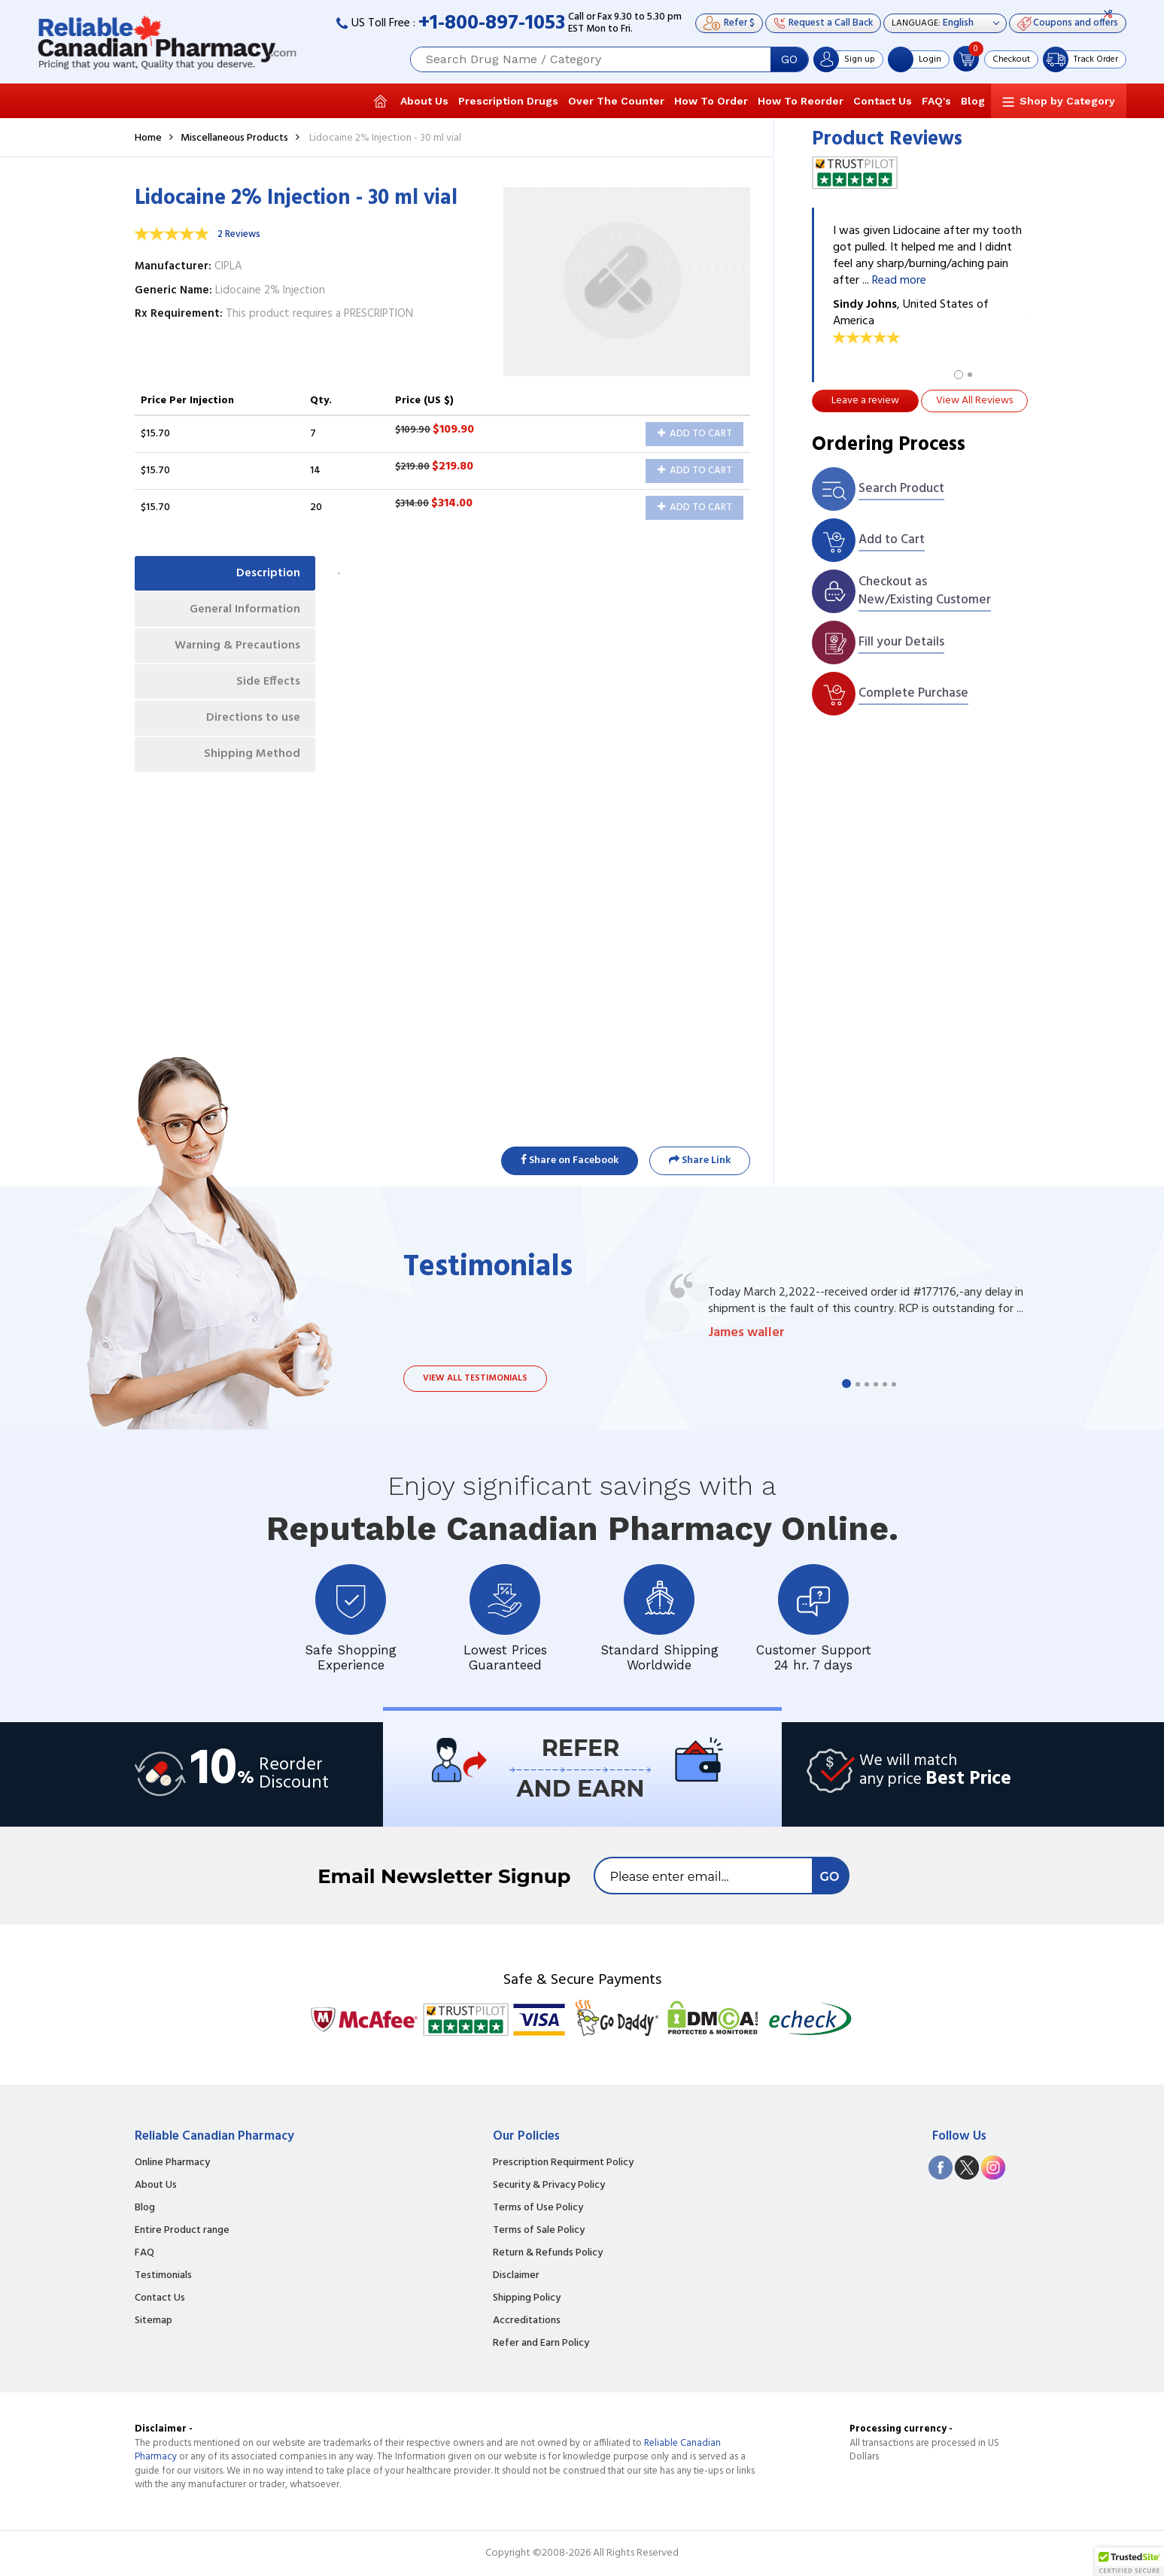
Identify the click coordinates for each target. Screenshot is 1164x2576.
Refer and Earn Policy (541, 2343)
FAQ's (936, 101)
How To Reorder (800, 101)
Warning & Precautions (236, 647)
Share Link (700, 1160)
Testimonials (163, 2275)
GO (789, 59)
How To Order (711, 101)
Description (268, 573)
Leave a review (865, 400)
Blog (973, 101)
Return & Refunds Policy (548, 2253)
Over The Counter (616, 101)
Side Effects (268, 683)
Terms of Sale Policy (539, 2230)
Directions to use (253, 720)
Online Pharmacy (172, 2162)
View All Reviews (974, 400)
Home (148, 138)
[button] (1129, 2561)
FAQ (144, 2253)
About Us (424, 101)
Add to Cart (695, 434)
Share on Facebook (569, 1160)
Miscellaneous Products (234, 138)
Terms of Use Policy (538, 2208)
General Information (244, 610)
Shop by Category (1067, 101)
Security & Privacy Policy (549, 2185)
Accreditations (527, 2320)
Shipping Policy (527, 2298)
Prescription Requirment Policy (563, 2162)
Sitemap (153, 2320)
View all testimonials (475, 1378)
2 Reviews (238, 234)
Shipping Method (252, 757)
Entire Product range (182, 2230)
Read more (899, 280)
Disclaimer (516, 2275)
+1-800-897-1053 (491, 24)
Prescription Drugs (508, 101)
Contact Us (882, 101)
